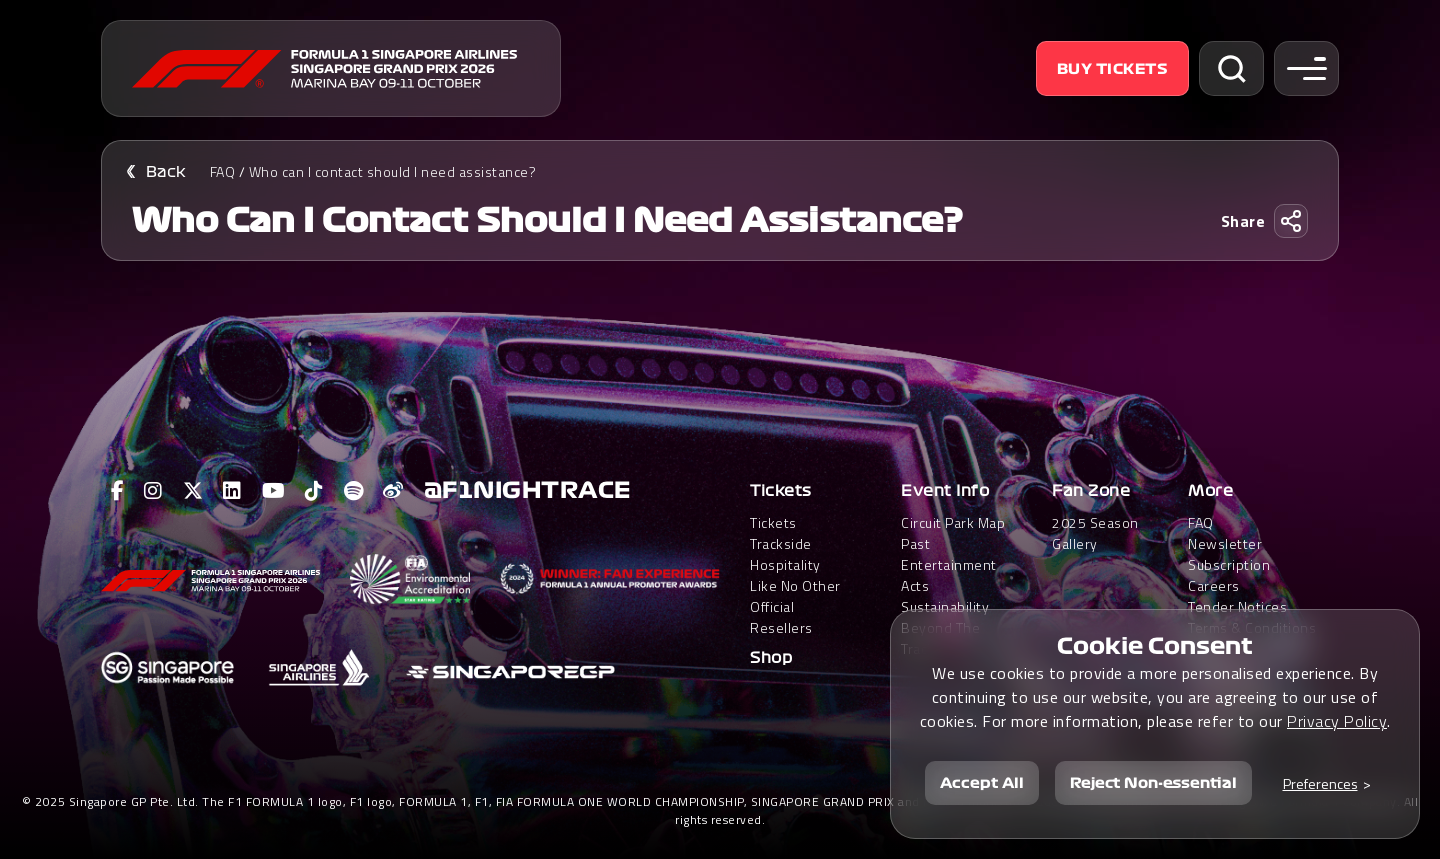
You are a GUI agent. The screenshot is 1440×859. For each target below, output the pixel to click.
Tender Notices (1237, 606)
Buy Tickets (1113, 69)
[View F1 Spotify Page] (354, 491)
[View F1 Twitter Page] (193, 491)
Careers (1214, 585)
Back (166, 172)
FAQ (223, 171)
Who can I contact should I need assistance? (393, 171)
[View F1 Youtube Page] (274, 491)
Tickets (781, 491)
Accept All (982, 783)
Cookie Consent (1155, 646)
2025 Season (1095, 522)
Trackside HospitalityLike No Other (795, 564)
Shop (771, 658)
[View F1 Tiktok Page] (314, 491)
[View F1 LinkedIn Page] (232, 491)
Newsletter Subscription (1229, 554)
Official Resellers (781, 617)
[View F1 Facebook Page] (118, 491)
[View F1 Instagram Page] (153, 491)
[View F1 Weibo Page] (393, 491)
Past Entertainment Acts (949, 564)
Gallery (1075, 543)
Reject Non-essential (1153, 783)
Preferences (1320, 783)
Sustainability (945, 606)
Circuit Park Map (953, 522)
